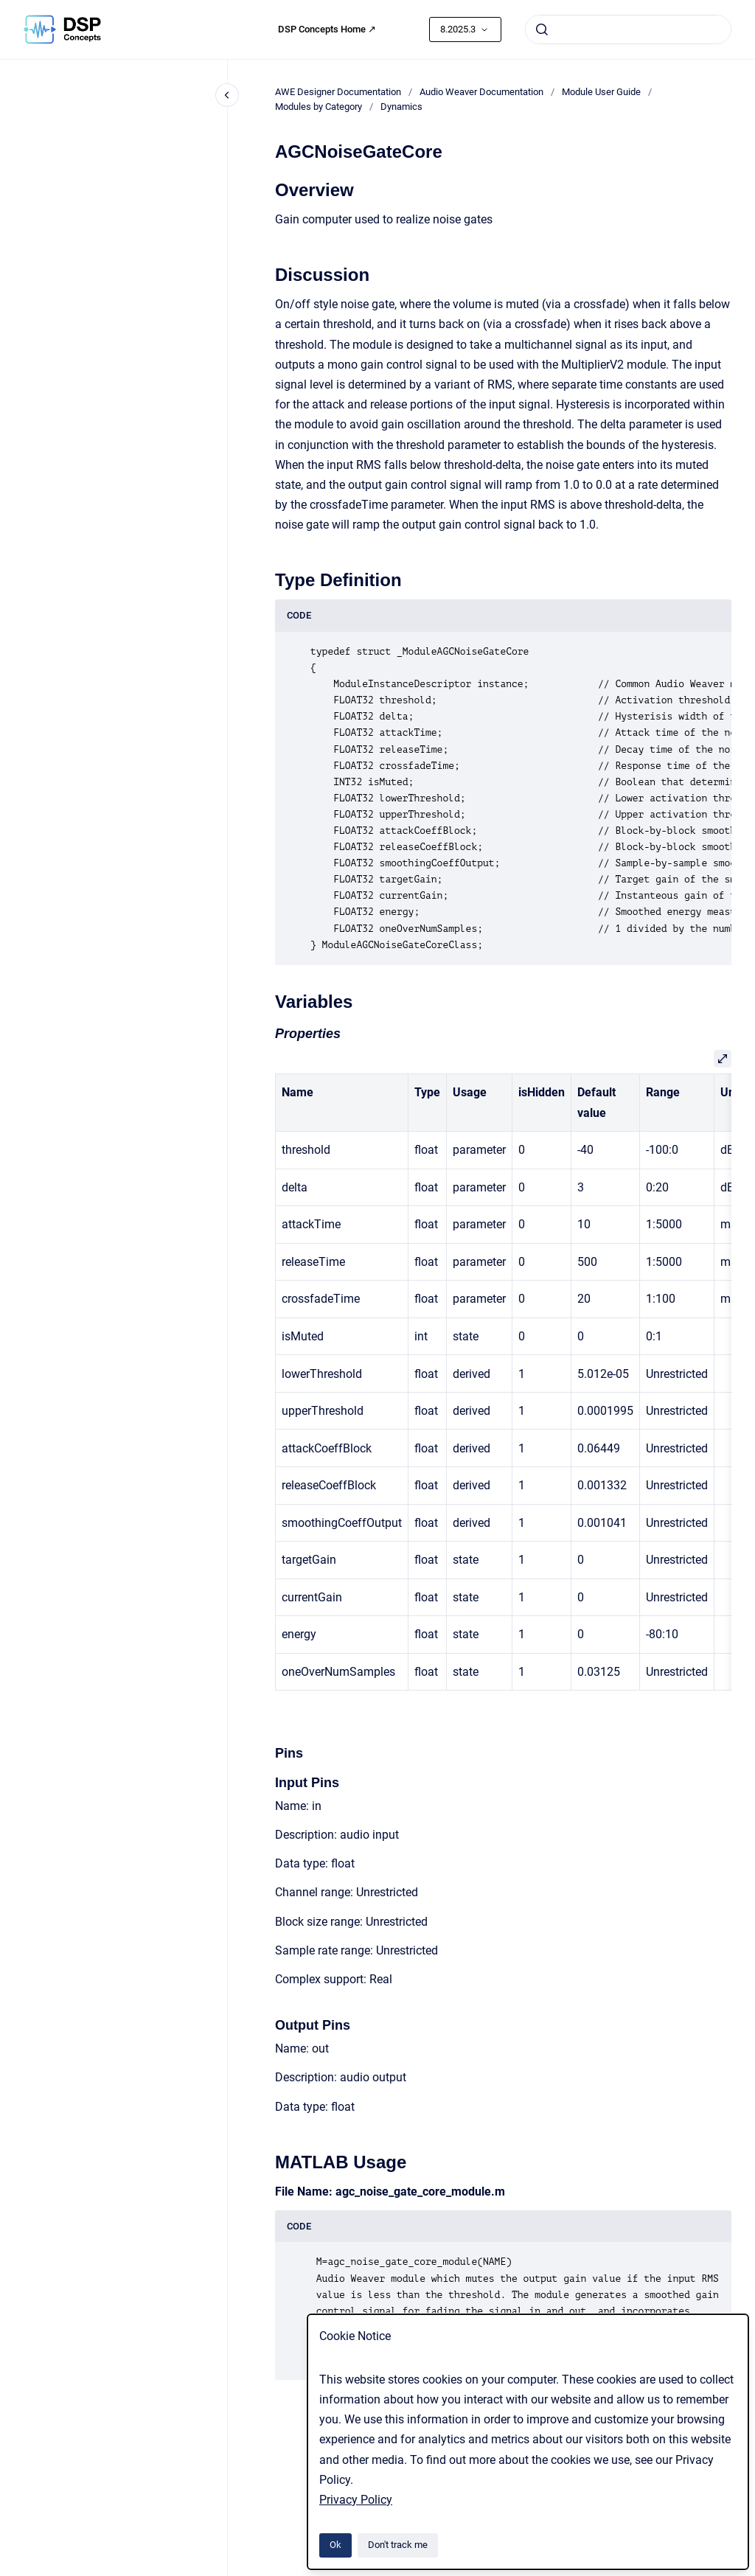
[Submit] (542, 29)
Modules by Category (318, 106)
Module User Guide (601, 91)
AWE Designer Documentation (338, 91)
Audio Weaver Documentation (481, 91)
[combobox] (628, 29)
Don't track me (398, 2544)
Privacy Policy (355, 2500)
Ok (335, 2544)
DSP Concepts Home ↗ (327, 29)
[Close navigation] (227, 95)
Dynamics (401, 106)
